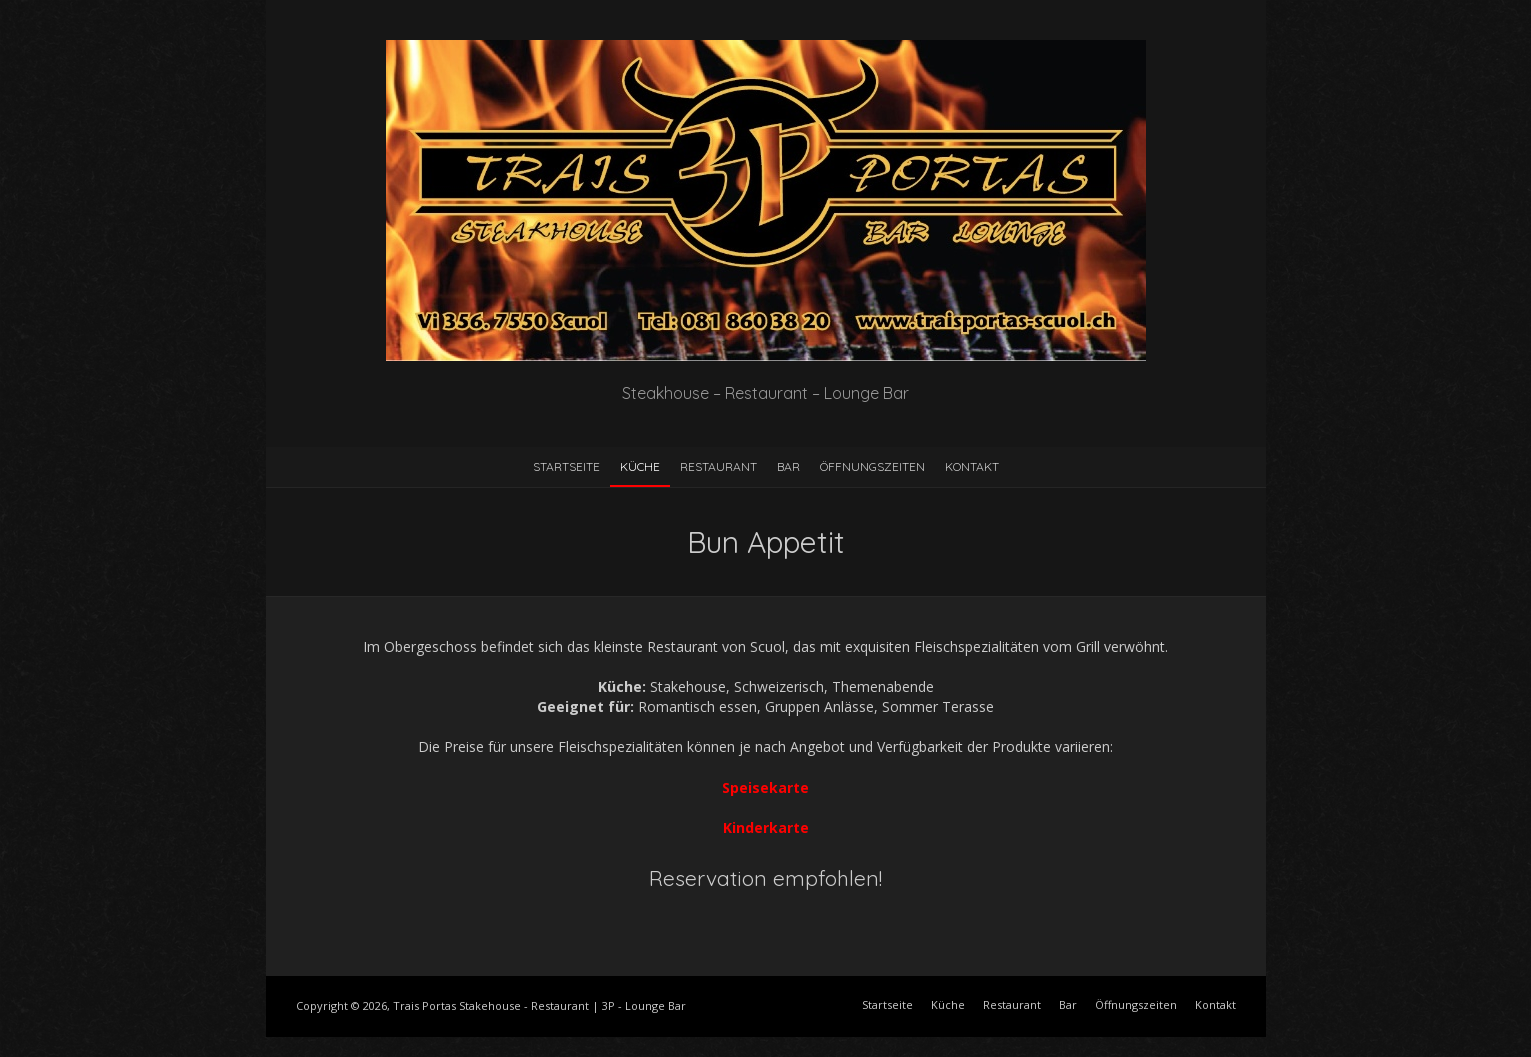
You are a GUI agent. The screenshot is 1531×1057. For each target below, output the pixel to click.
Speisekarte (765, 787)
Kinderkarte (766, 827)
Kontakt (972, 466)
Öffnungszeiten (872, 466)
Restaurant (718, 466)
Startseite (566, 466)
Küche (640, 466)
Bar (788, 466)
